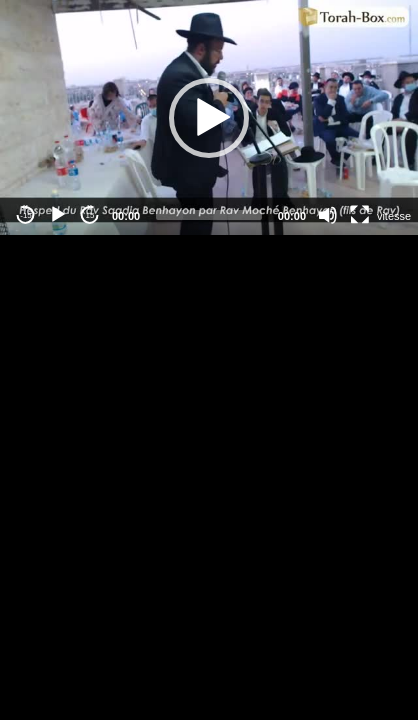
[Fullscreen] (360, 215)
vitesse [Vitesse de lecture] (394, 216)
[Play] (58, 215)
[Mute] (328, 215)
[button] (209, 118)
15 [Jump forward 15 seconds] (90, 215)
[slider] (209, 215)
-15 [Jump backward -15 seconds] (26, 215)
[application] (209, 117)
